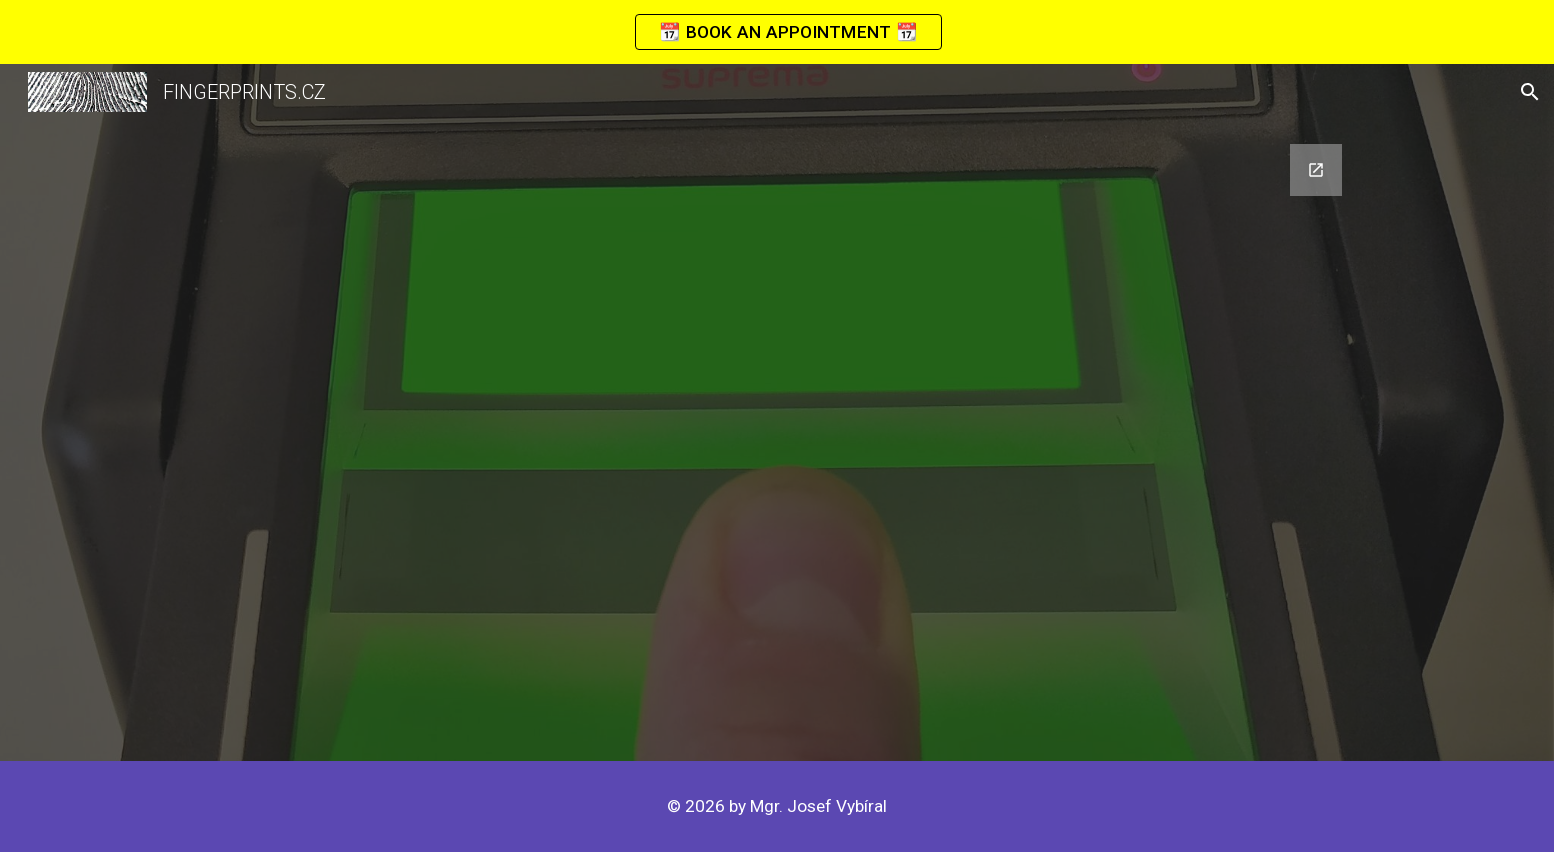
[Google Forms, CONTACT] (777, 440)
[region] (777, 32)
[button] (1530, 92)
